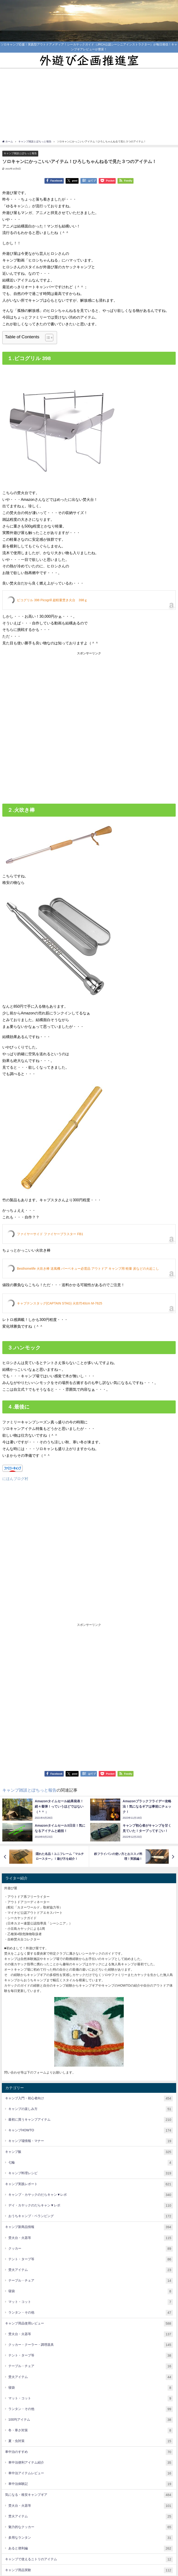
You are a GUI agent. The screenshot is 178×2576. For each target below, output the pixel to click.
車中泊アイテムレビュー (90, 2473)
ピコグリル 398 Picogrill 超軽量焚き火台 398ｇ (52, 600)
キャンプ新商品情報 (89, 2227)
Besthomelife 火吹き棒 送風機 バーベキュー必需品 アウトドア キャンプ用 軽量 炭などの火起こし (88, 1268)
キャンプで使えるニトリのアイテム (89, 2559)
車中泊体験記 (90, 2484)
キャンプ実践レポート (89, 2184)
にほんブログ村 (15, 1478)
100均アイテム (90, 2420)
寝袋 (90, 2291)
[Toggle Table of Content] (47, 338)
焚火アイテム (90, 2270)
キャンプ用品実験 (89, 2570)
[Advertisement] (89, 104)
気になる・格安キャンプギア (89, 2495)
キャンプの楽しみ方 (90, 2109)
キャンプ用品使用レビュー (89, 2324)
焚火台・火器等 (90, 2238)
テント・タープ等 (90, 2259)
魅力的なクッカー (90, 2527)
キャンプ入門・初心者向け (89, 2098)
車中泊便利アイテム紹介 (90, 2463)
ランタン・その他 (90, 2313)
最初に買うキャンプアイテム (90, 2120)
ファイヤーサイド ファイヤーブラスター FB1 (50, 1234)
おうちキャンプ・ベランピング (90, 2216)
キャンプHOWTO (90, 2130)
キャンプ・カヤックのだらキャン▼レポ (90, 2195)
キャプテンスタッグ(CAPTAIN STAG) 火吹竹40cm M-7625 (59, 1303)
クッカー (90, 2249)
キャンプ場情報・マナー (90, 2141)
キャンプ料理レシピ (90, 2173)
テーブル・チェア (90, 2281)
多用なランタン (90, 2538)
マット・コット (90, 2302)
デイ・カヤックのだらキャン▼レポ (90, 2205)
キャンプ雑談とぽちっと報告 (20, 153)
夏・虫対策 (90, 2441)
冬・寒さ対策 (90, 2430)
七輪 (90, 2163)
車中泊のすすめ (89, 2452)
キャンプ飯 (89, 2152)
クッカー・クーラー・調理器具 (90, 2345)
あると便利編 (90, 2548)
